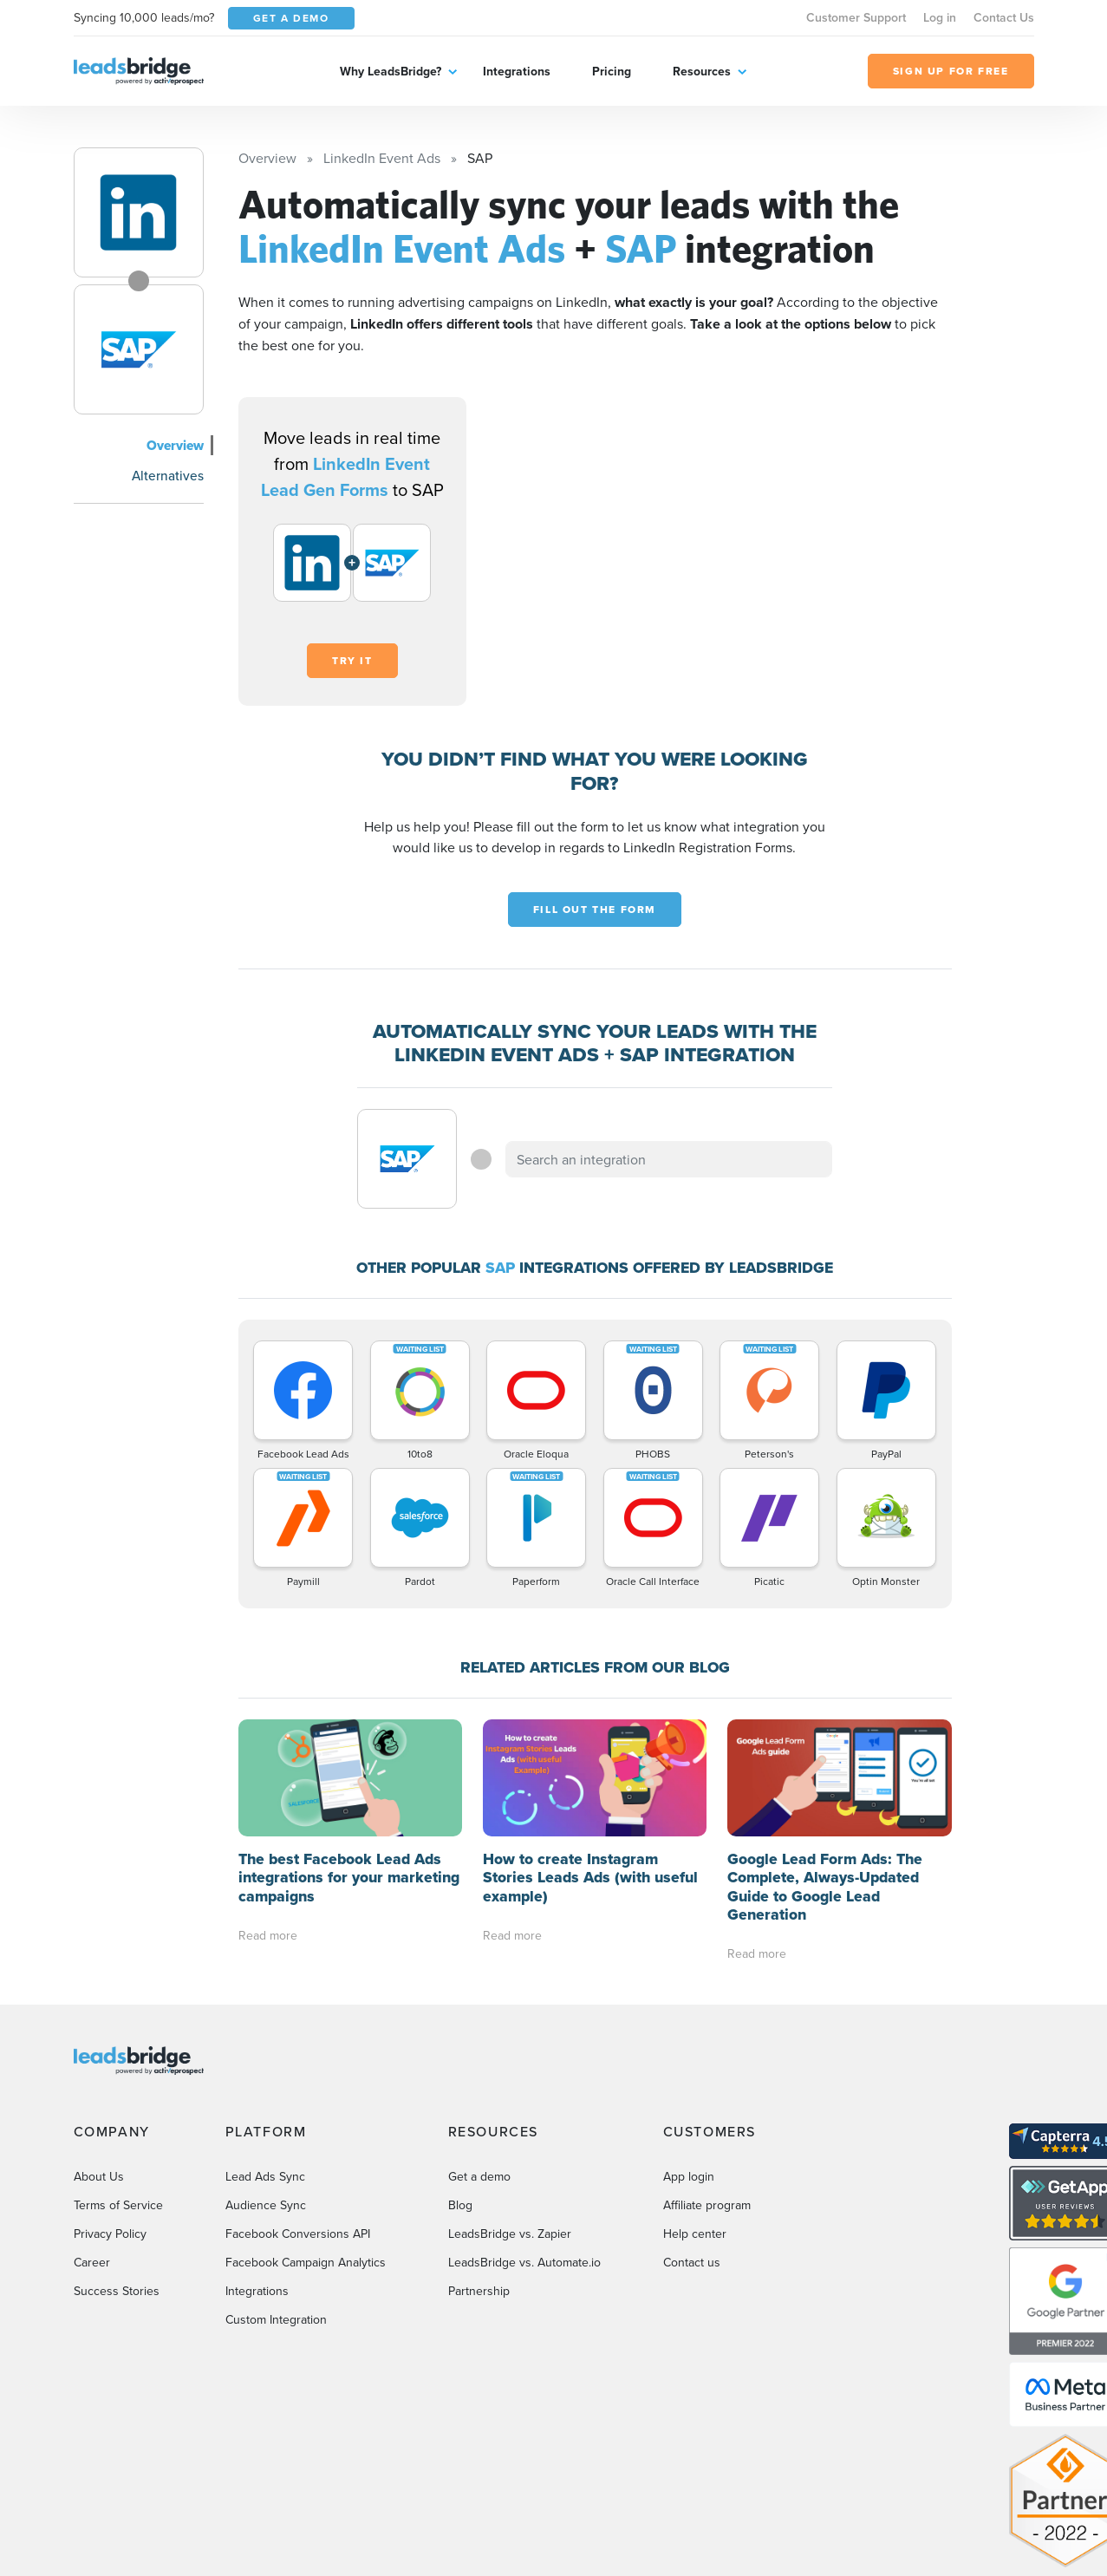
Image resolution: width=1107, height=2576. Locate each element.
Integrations (516, 71)
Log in (939, 17)
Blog (460, 2205)
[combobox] (669, 1159)
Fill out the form (594, 909)
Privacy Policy (110, 2233)
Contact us (691, 2262)
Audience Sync (265, 2205)
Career (92, 2262)
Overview (175, 445)
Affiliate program (707, 2205)
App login (688, 2176)
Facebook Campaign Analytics (305, 2262)
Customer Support (856, 17)
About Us (99, 2176)
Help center (694, 2233)
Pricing (611, 71)
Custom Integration (276, 2319)
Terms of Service (118, 2205)
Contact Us (1004, 17)
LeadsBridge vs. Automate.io (524, 2262)
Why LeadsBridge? (390, 71)
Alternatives (168, 475)
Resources (702, 71)
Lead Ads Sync (265, 2176)
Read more (267, 1935)
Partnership (479, 2290)
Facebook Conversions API (297, 2233)
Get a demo (479, 2176)
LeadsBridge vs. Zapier (509, 2233)
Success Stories (117, 2290)
